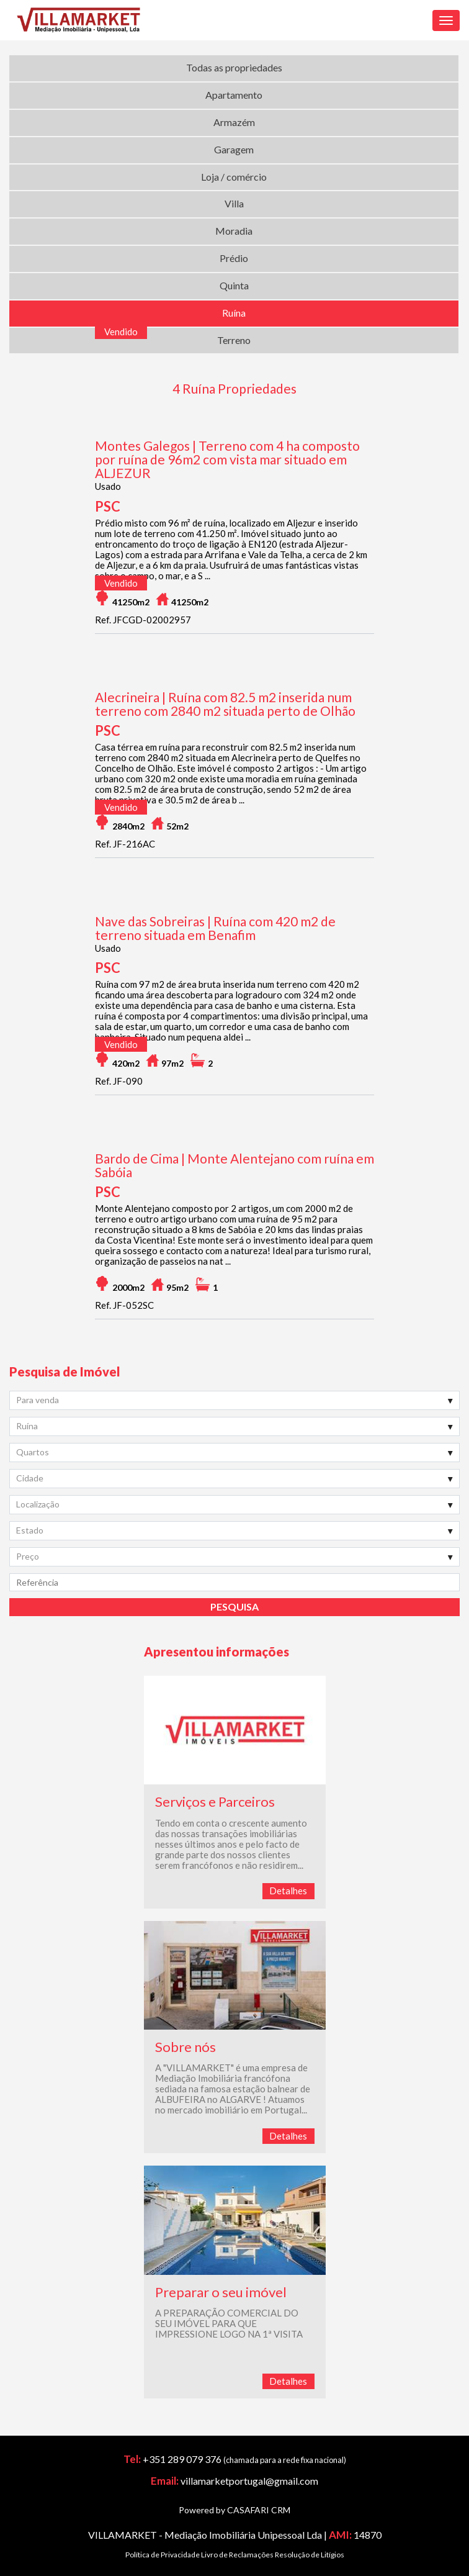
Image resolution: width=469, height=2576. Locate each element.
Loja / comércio (234, 177)
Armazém (234, 122)
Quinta (234, 285)
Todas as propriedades (234, 67)
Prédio (234, 258)
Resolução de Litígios (309, 2554)
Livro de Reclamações (237, 2554)
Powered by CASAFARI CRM (234, 2510)
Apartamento (233, 95)
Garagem (234, 149)
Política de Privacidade (162, 2554)
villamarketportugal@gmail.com (249, 2481)
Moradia (233, 231)
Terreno (234, 340)
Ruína (234, 313)
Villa (234, 203)
